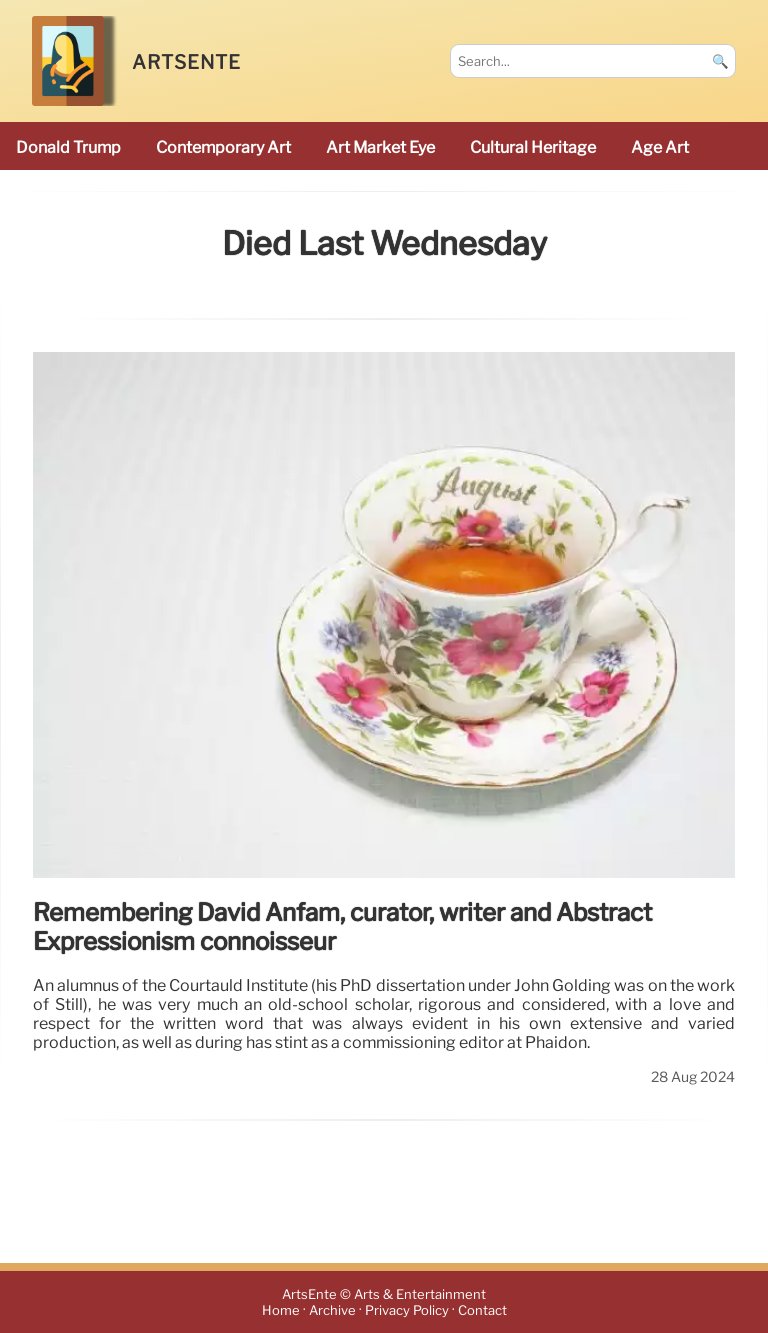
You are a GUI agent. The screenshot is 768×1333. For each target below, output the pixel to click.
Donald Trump (68, 147)
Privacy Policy (407, 1310)
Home (281, 1310)
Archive (332, 1310)
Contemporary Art (223, 147)
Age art (660, 147)
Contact (482, 1310)
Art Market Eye (380, 147)
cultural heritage (533, 147)
